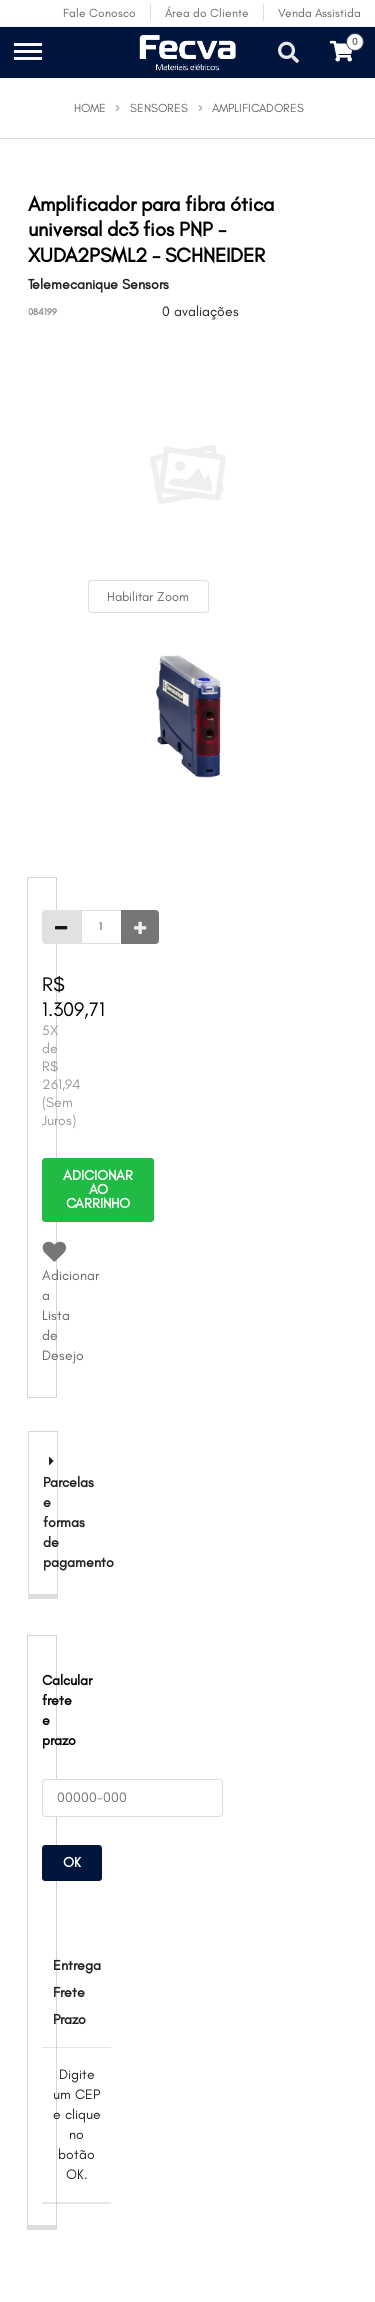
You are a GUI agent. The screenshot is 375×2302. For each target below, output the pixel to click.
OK (72, 1862)
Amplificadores (258, 108)
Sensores (159, 108)
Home (90, 108)
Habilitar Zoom (148, 596)
